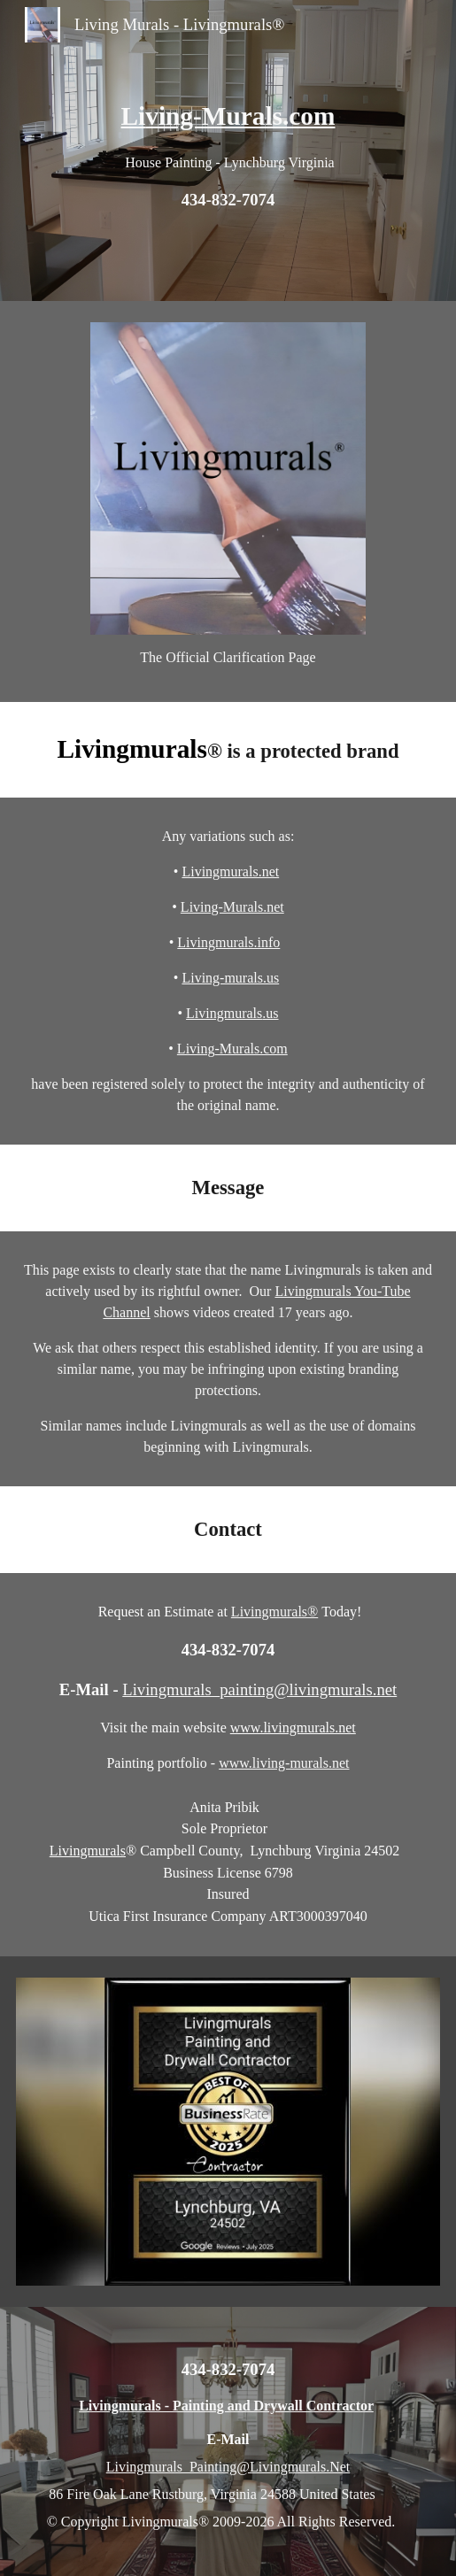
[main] (228, 150)
